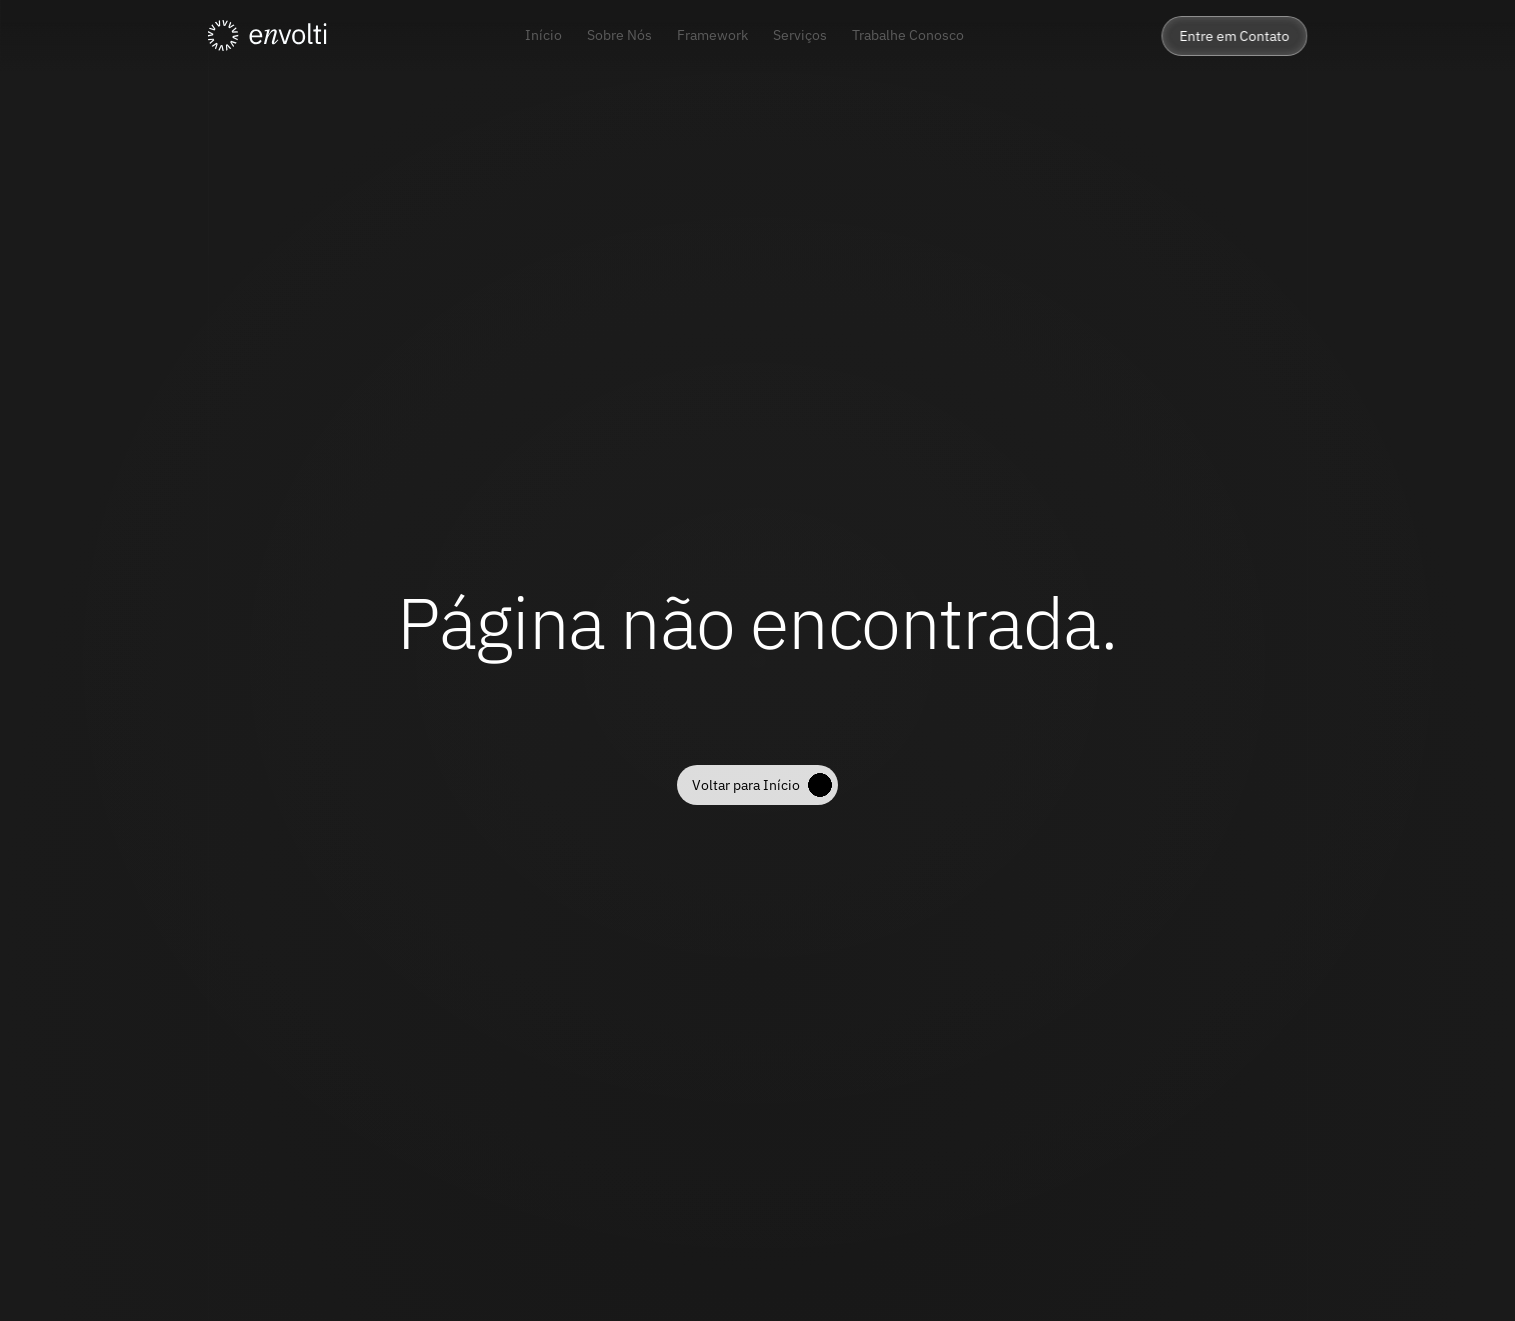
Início (543, 35)
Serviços (800, 35)
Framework (712, 35)
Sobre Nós (619, 35)
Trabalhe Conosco (908, 35)
